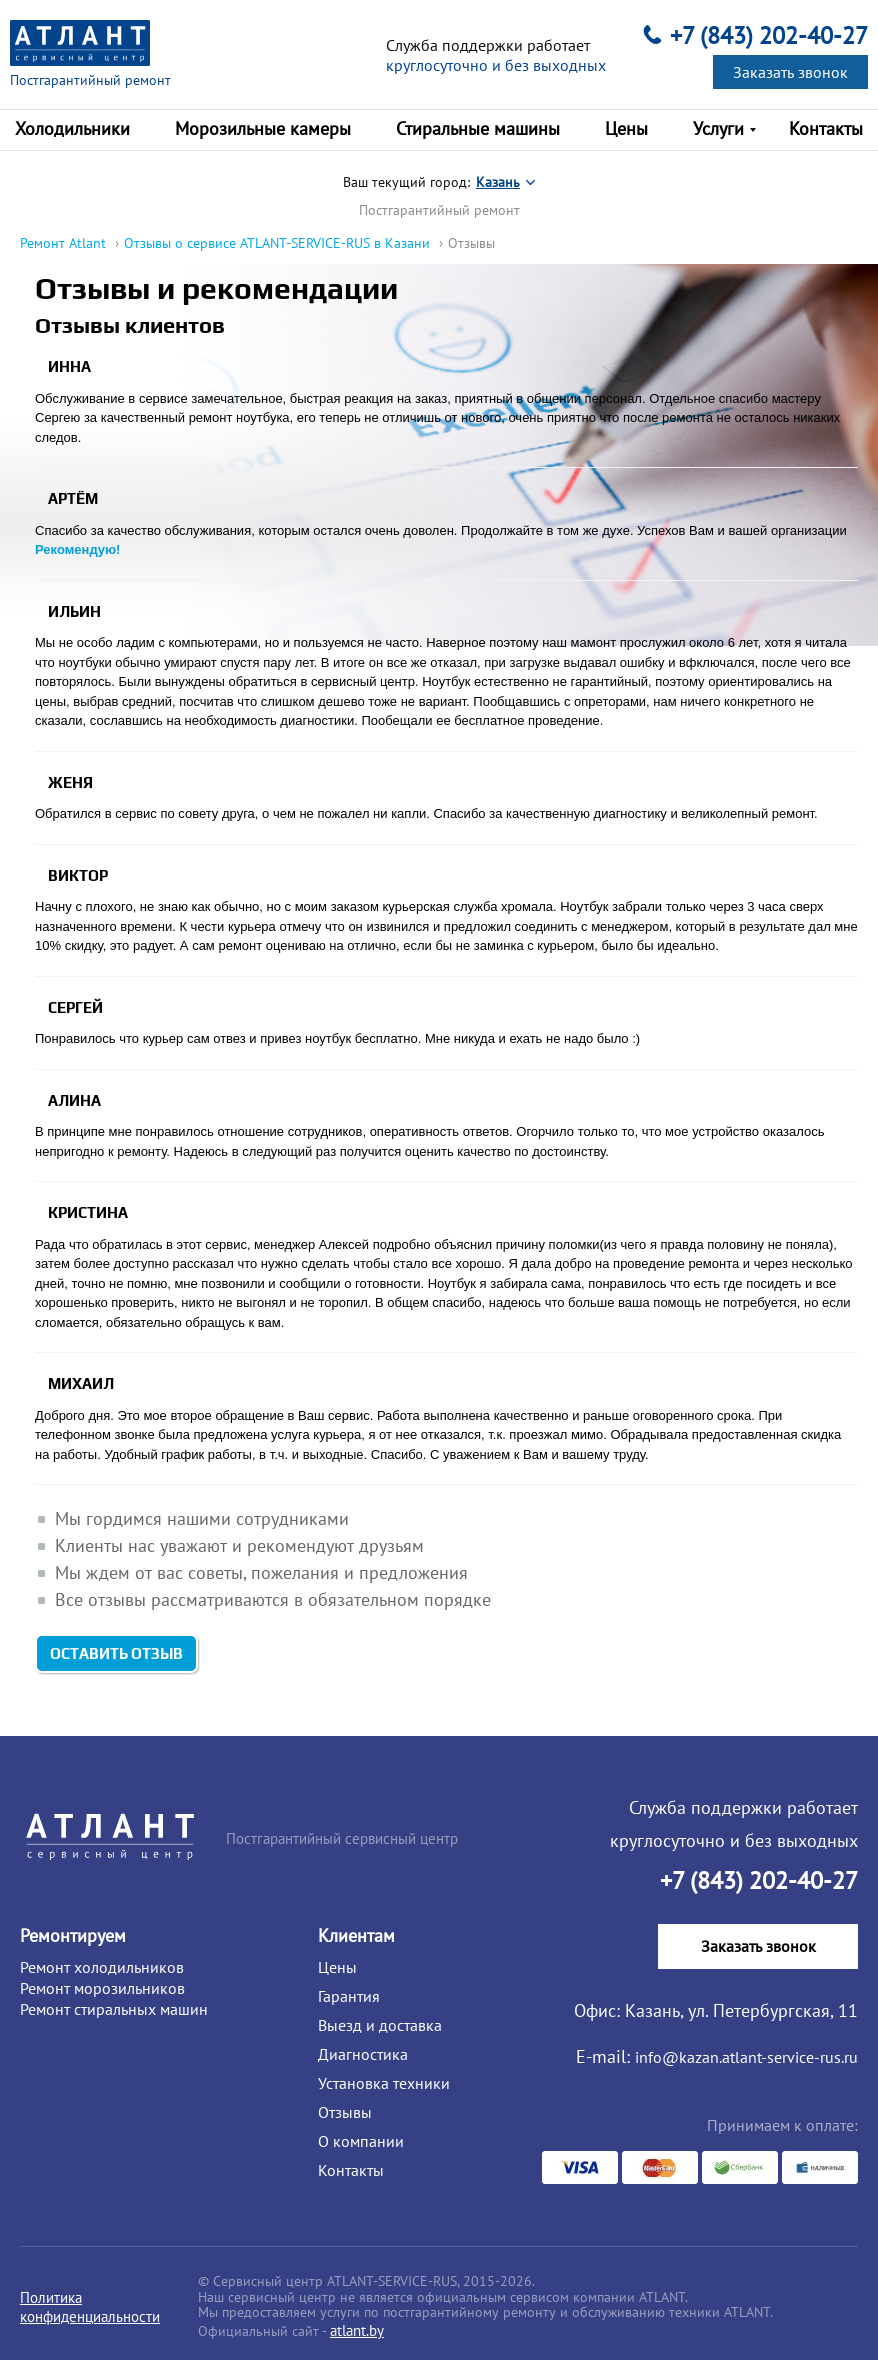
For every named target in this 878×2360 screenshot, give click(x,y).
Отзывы (345, 2112)
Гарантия (349, 1996)
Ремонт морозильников (102, 1988)
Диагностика (363, 2054)
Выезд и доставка (380, 2025)
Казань (498, 182)
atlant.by (357, 2330)
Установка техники (384, 2083)
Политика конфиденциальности (90, 2307)
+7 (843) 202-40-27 (769, 35)
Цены (337, 1967)
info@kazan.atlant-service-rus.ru (746, 2057)
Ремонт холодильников (102, 1967)
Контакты (351, 2170)
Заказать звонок (790, 72)
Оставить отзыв (116, 457)
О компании (361, 2141)
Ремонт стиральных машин (114, 2009)
